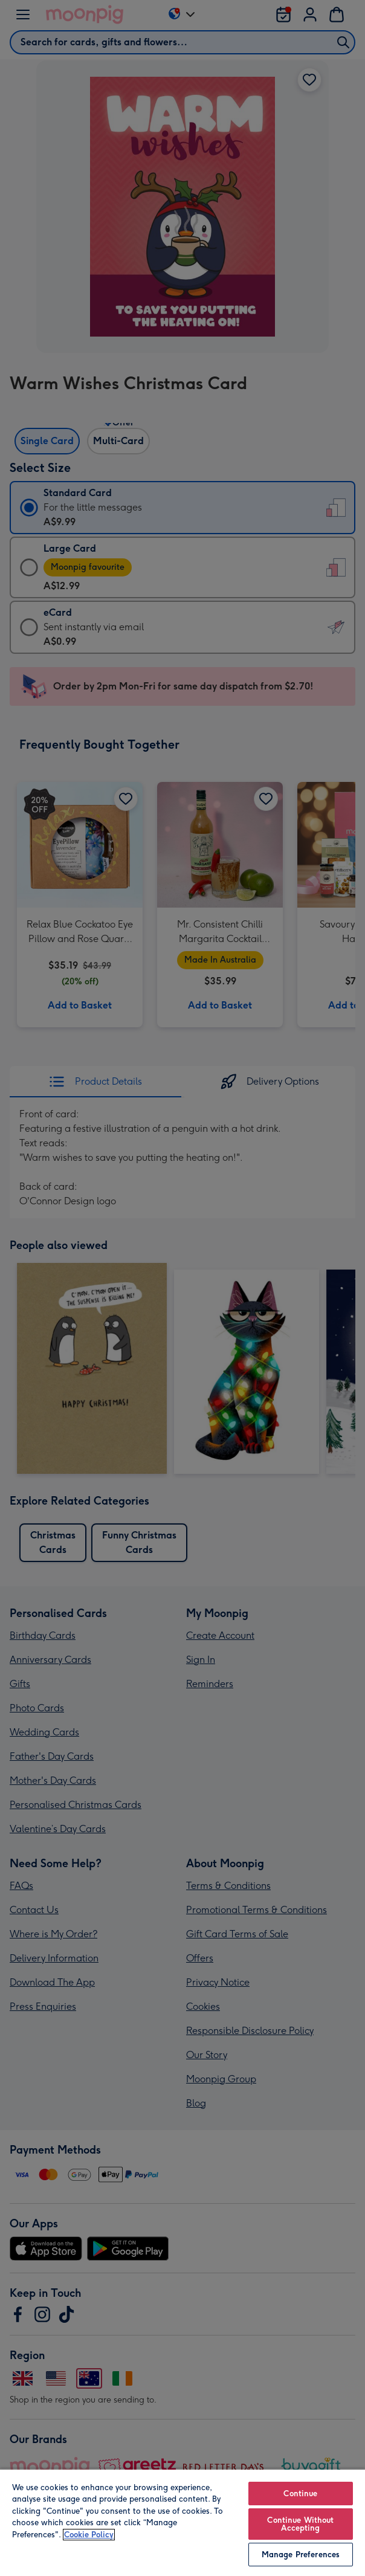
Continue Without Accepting (300, 2524)
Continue (300, 2493)
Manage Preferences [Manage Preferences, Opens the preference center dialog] (301, 2554)
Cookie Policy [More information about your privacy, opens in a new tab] (89, 2534)
